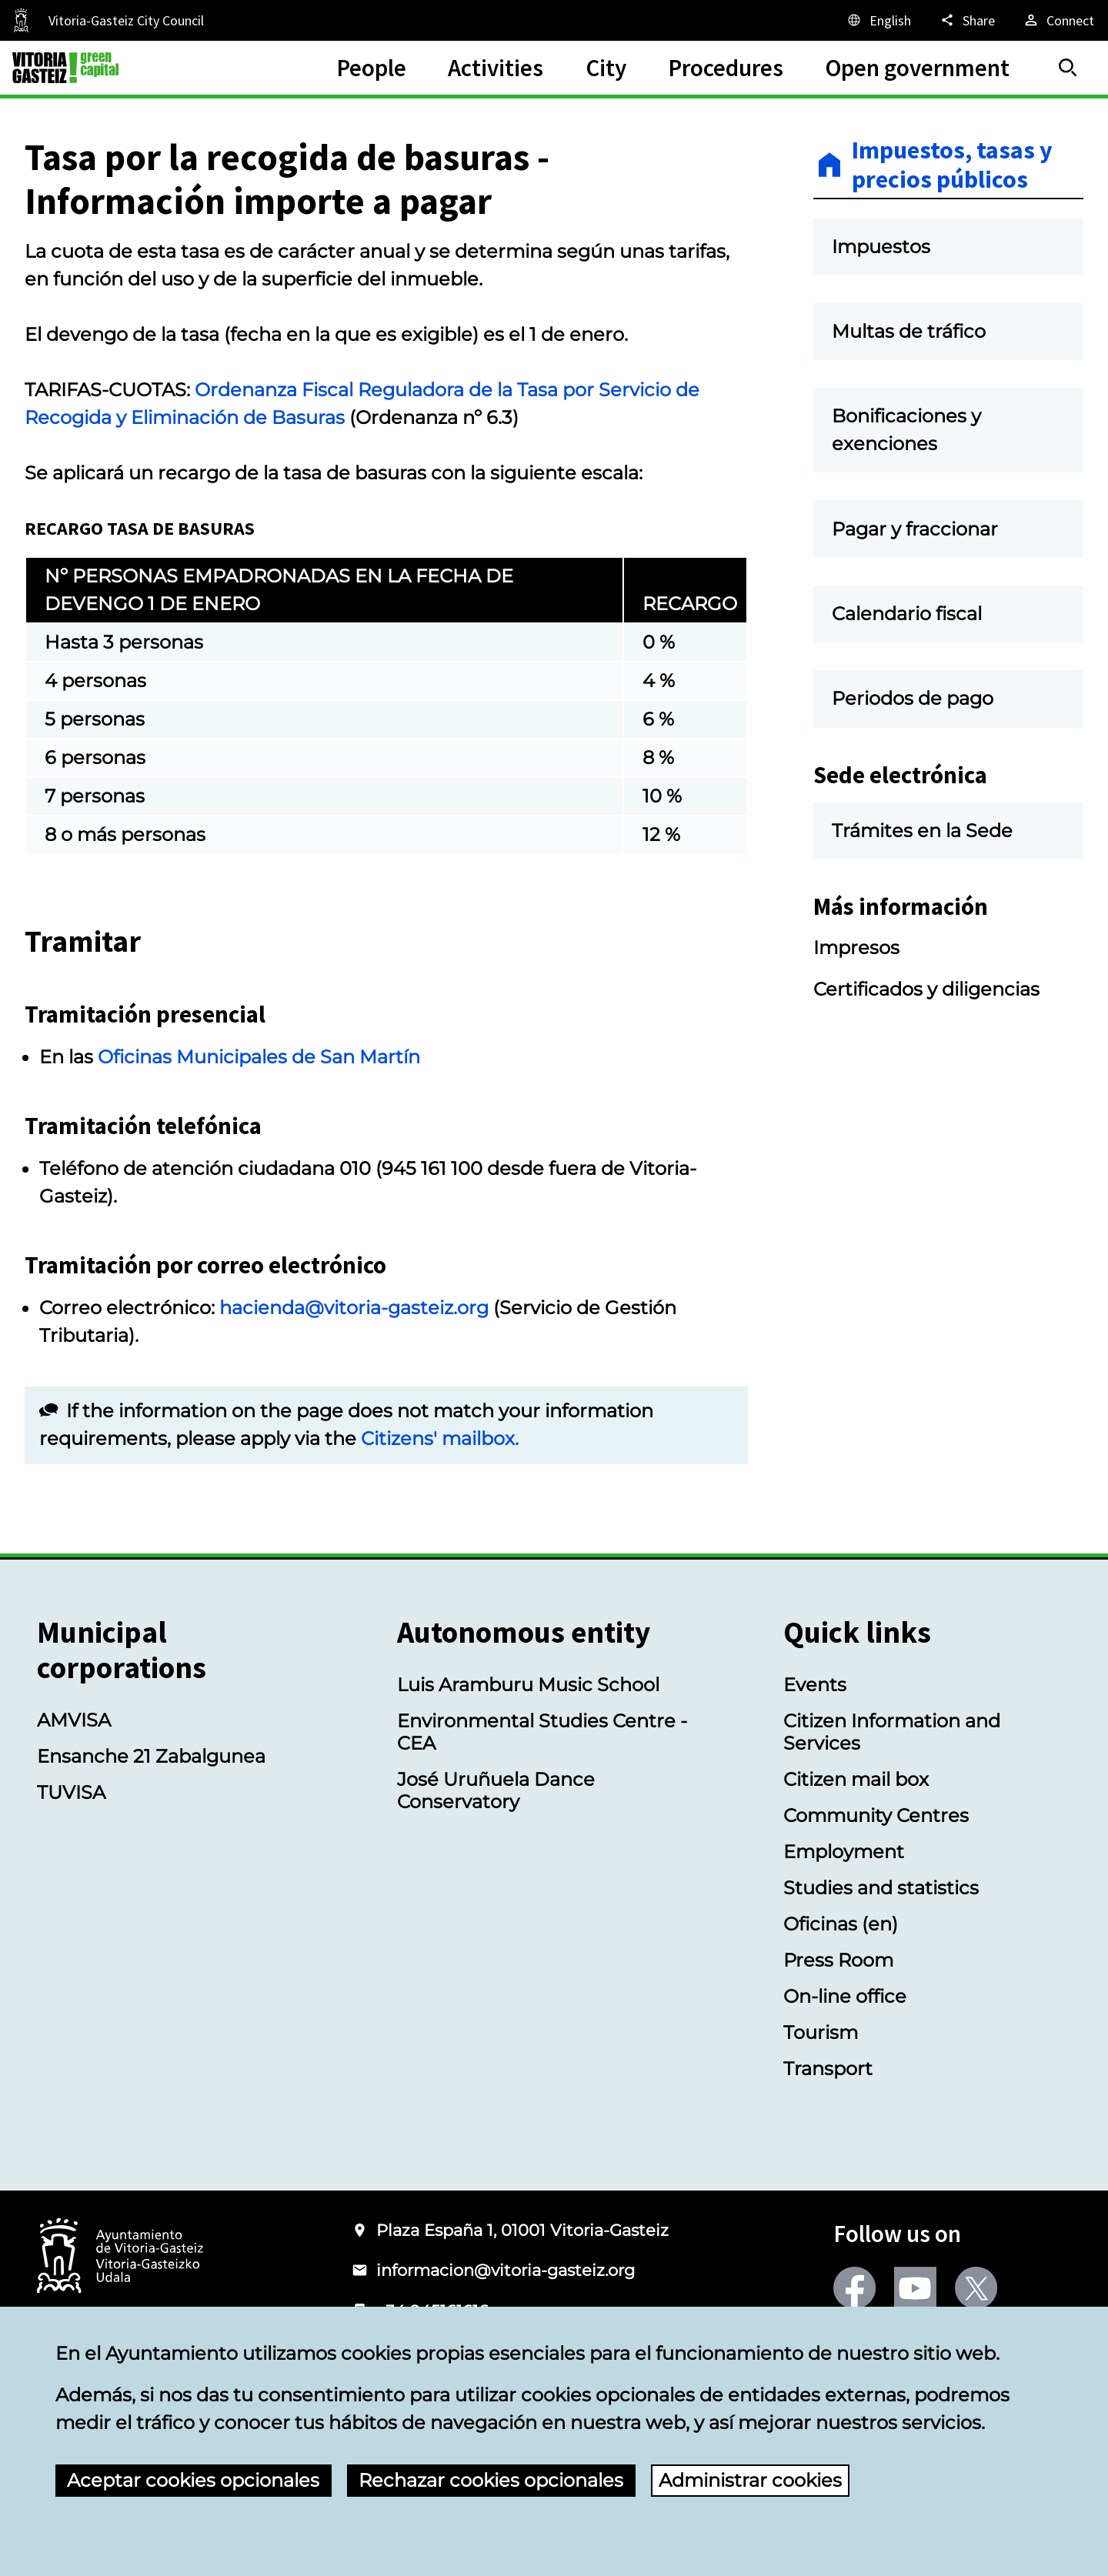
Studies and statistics (881, 1888)
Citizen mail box (856, 1779)
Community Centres (876, 1815)
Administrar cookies (750, 2480)
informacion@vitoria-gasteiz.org (505, 2270)
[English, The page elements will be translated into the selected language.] (878, 20)
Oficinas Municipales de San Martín (259, 1057)
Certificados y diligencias (926, 989)
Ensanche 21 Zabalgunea (151, 1756)
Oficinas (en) (840, 1924)
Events (814, 1684)
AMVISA (74, 1720)
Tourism (820, 2032)
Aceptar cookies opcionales (193, 2480)
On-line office (844, 1996)
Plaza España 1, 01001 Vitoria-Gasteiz (522, 2230)
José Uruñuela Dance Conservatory (496, 1790)
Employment (843, 1851)
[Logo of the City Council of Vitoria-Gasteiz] (120, 2257)
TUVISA (71, 1792)
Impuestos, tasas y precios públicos (952, 165)
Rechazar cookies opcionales (491, 2480)
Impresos (856, 947)
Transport (828, 2068)
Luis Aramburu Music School (528, 1684)
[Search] (1068, 68)
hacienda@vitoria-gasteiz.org (354, 1307)
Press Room (838, 1960)
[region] (386, 699)
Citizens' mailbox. (440, 1438)
